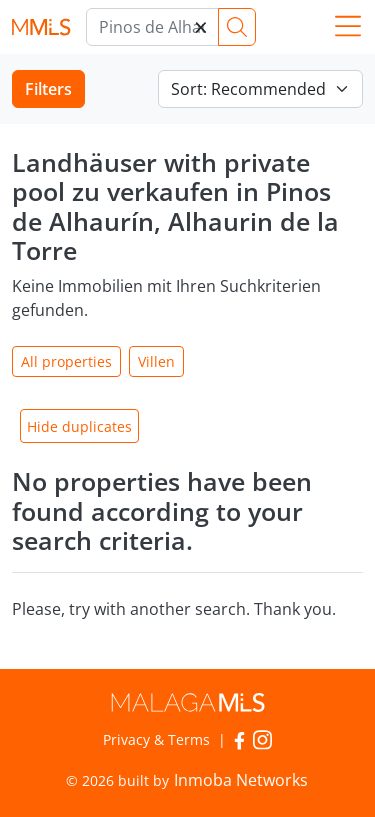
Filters (48, 89)
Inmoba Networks (241, 780)
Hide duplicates (79, 426)
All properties (66, 361)
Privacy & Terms (156, 739)
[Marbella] (152, 27)
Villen (156, 361)
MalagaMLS (41, 27)
